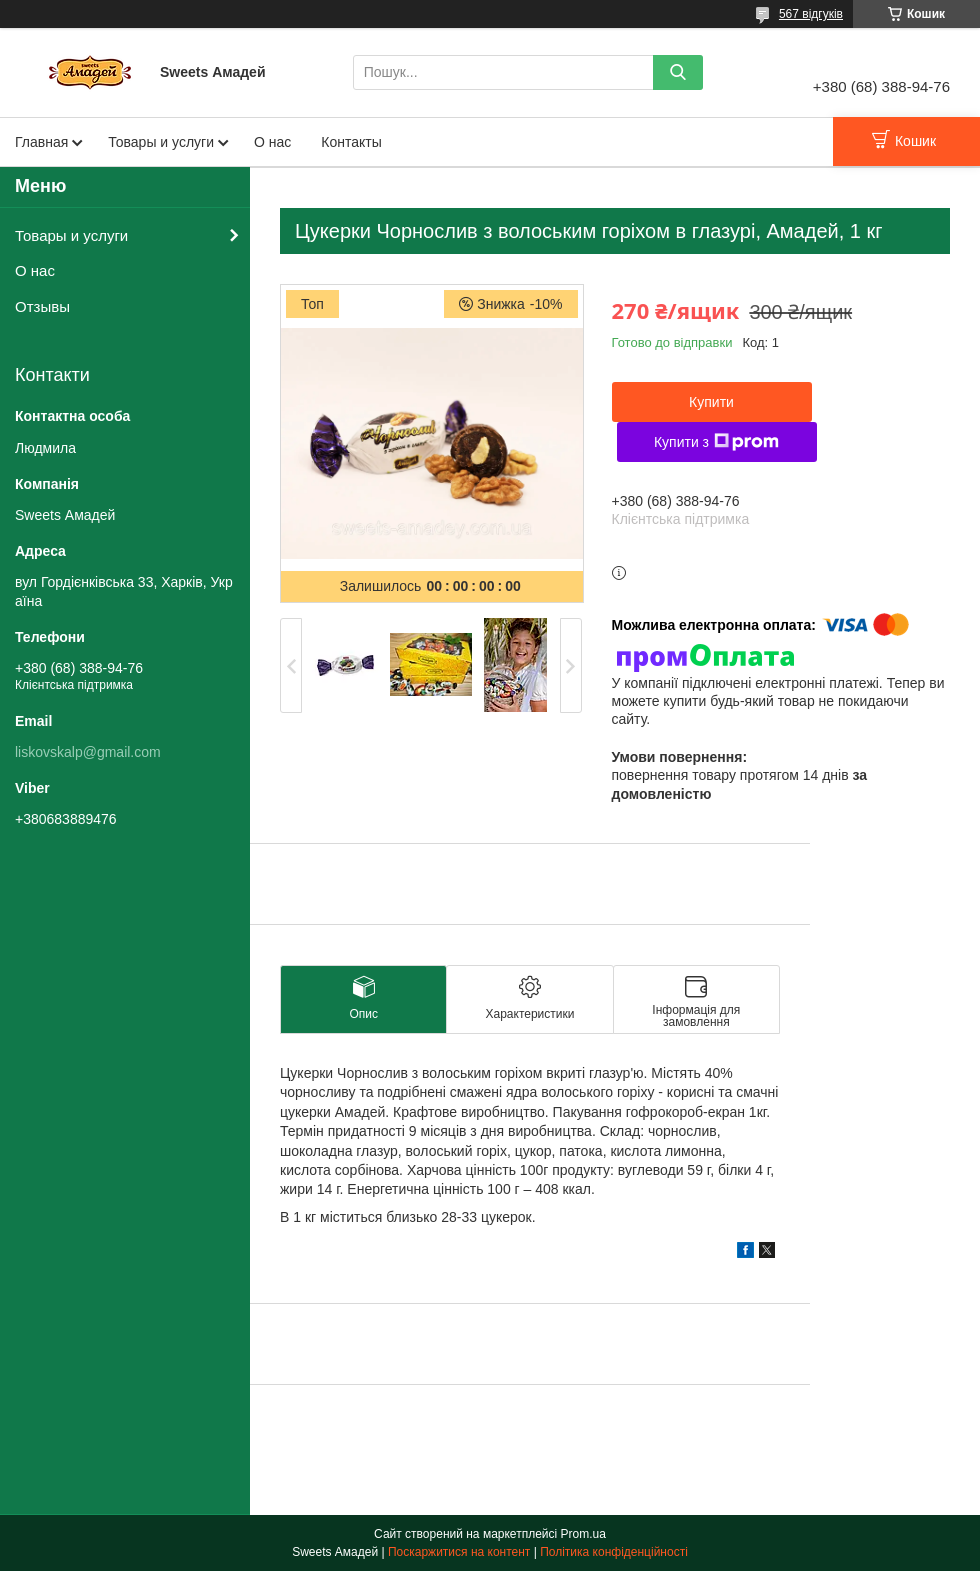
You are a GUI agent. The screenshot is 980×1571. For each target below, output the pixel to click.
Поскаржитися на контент (459, 1552)
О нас (272, 142)
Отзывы (42, 306)
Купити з (716, 442)
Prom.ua (583, 1534)
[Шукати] (678, 72)
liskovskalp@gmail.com (88, 752)
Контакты (351, 142)
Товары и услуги (161, 142)
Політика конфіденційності (614, 1552)
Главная (41, 142)
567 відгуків (811, 14)
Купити (711, 402)
